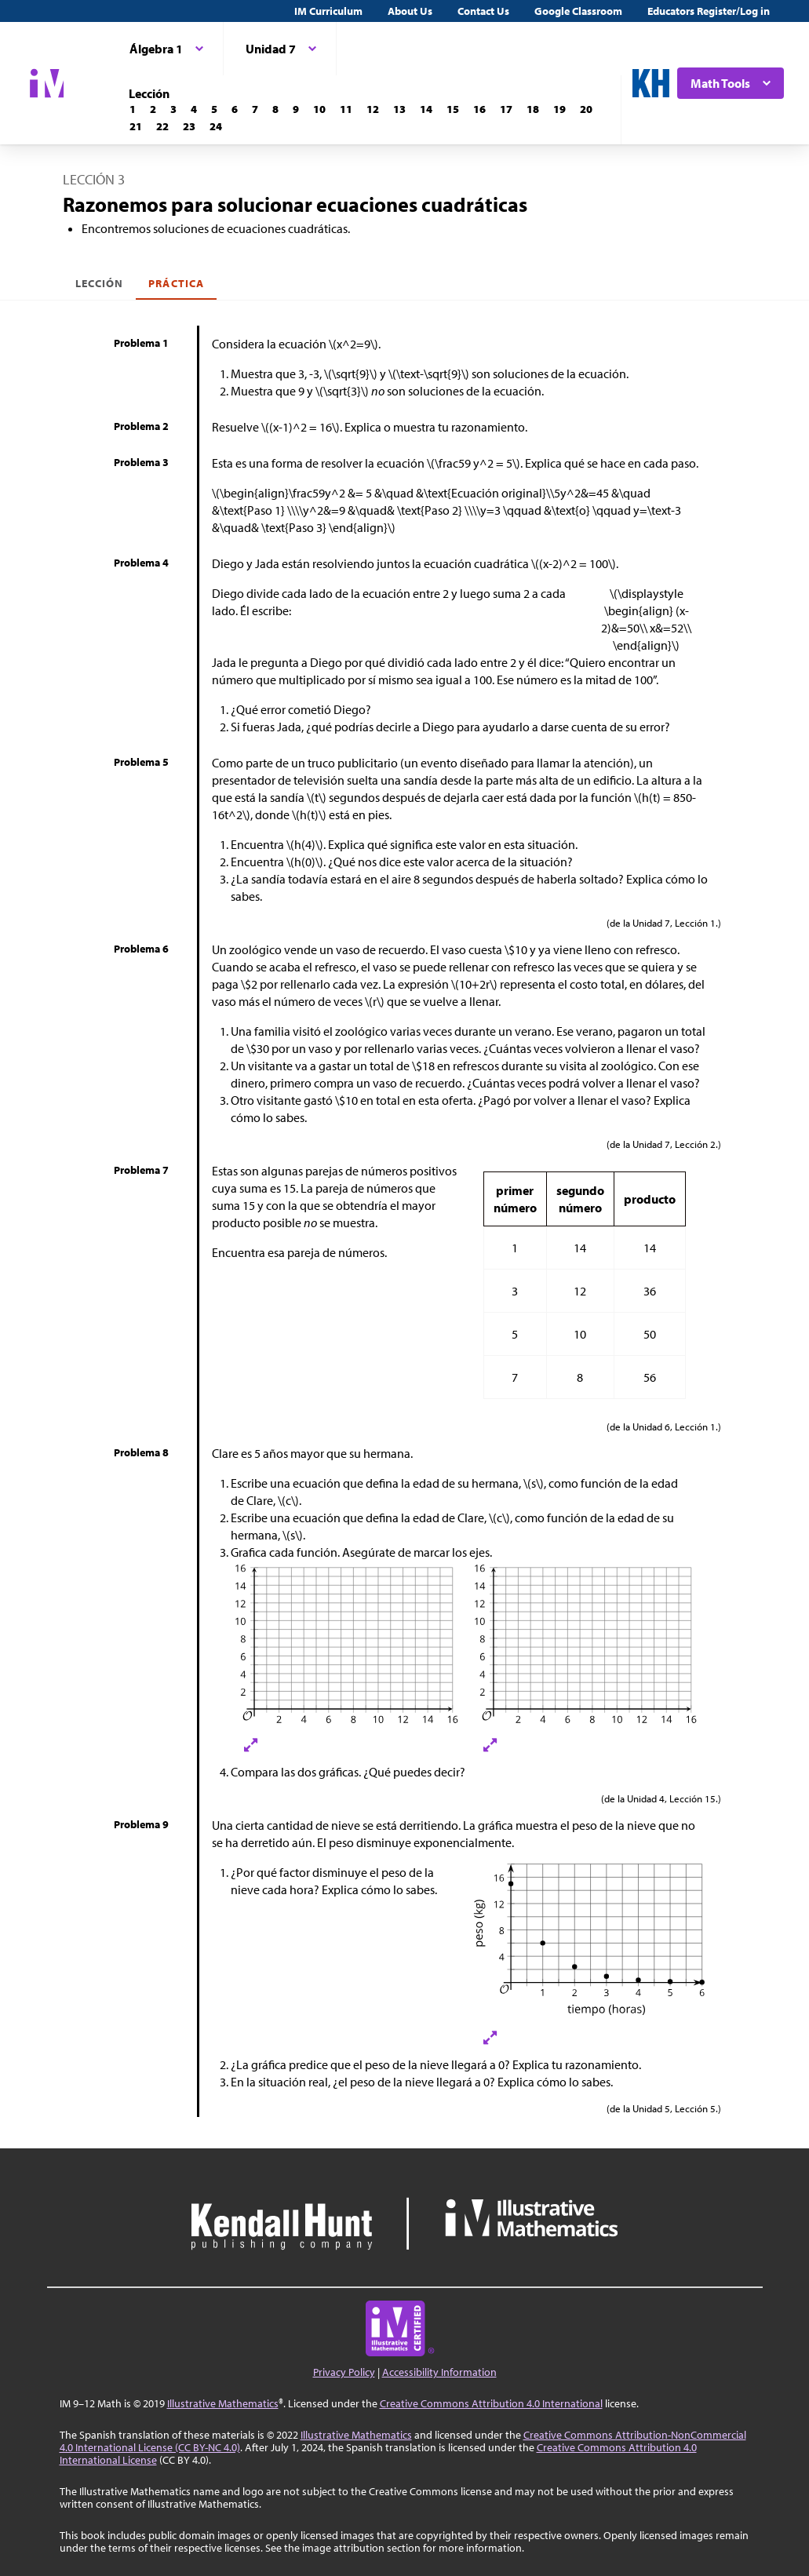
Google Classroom (578, 11)
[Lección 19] (559, 109)
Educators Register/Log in (708, 11)
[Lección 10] (319, 109)
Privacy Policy (344, 2372)
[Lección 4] (194, 109)
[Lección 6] (234, 109)
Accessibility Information (439, 2372)
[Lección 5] (214, 109)
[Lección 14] (426, 109)
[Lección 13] (399, 109)
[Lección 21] (135, 126)
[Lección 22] (162, 126)
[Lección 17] (506, 109)
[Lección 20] (586, 109)
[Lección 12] (372, 109)
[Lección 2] (153, 109)
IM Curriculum (328, 11)
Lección (99, 283)
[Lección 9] (296, 109)
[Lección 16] (479, 109)
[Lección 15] (452, 109)
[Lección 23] (189, 126)
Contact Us (483, 11)
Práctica (175, 283)
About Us (410, 11)
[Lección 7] (255, 109)
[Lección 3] (173, 109)
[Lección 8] (275, 109)
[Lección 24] (215, 126)
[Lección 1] (132, 109)
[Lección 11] (346, 109)
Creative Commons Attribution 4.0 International (491, 2403)
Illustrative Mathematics (223, 2403)
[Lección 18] (532, 109)
